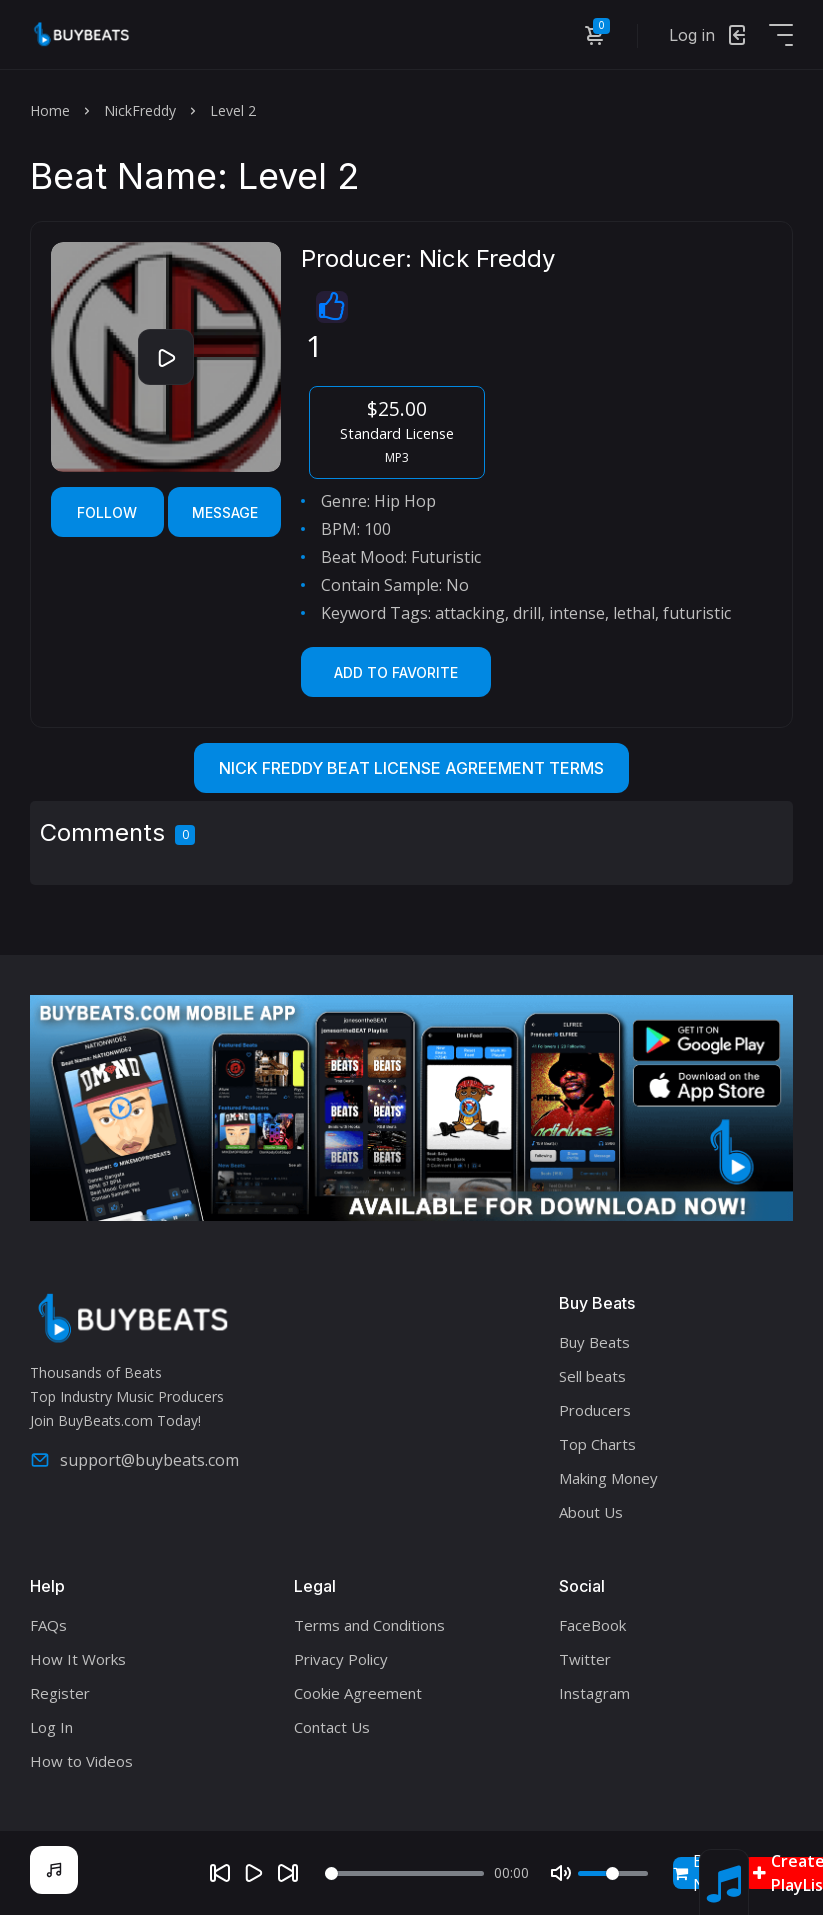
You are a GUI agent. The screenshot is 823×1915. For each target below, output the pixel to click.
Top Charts (597, 1444)
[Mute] (561, 1873)
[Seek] (404, 1873)
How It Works (78, 1659)
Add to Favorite (396, 672)
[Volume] (613, 1873)
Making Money (608, 1478)
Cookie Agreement (358, 1693)
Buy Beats (594, 1342)
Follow (107, 512)
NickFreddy (140, 110)
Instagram (594, 1693)
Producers (595, 1410)
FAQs (48, 1625)
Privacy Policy (341, 1659)
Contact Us (332, 1727)
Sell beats (592, 1376)
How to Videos (81, 1761)
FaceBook (592, 1625)
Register (60, 1693)
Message (225, 512)
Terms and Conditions (369, 1625)
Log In (51, 1727)
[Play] (254, 1873)
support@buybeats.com (134, 1460)
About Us (591, 1512)
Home (50, 110)
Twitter (585, 1659)
